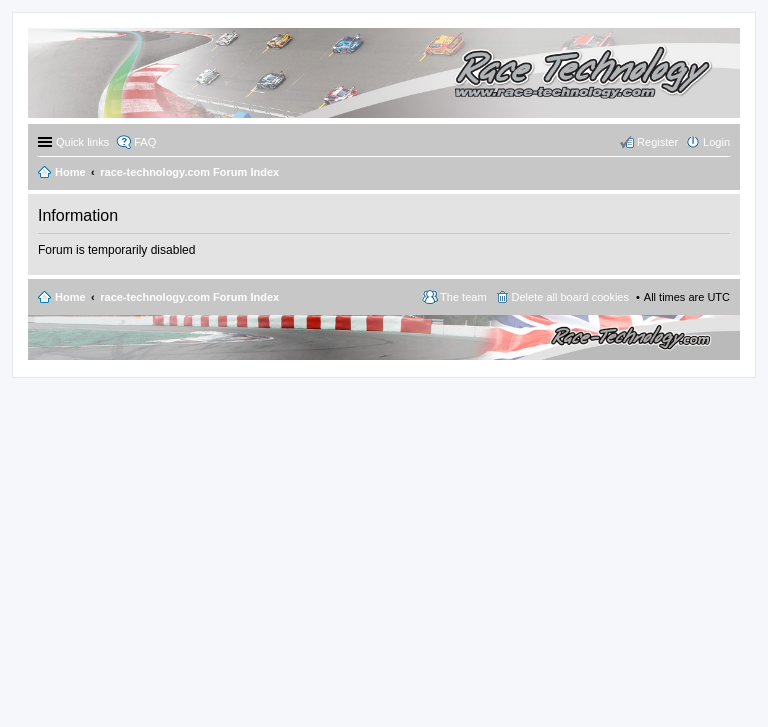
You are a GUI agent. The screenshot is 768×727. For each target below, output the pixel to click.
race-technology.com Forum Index (189, 297)
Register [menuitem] (657, 142)
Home (70, 297)
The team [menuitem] (463, 297)
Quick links (82, 142)
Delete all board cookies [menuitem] (570, 297)
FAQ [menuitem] (145, 142)
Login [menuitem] (716, 142)
